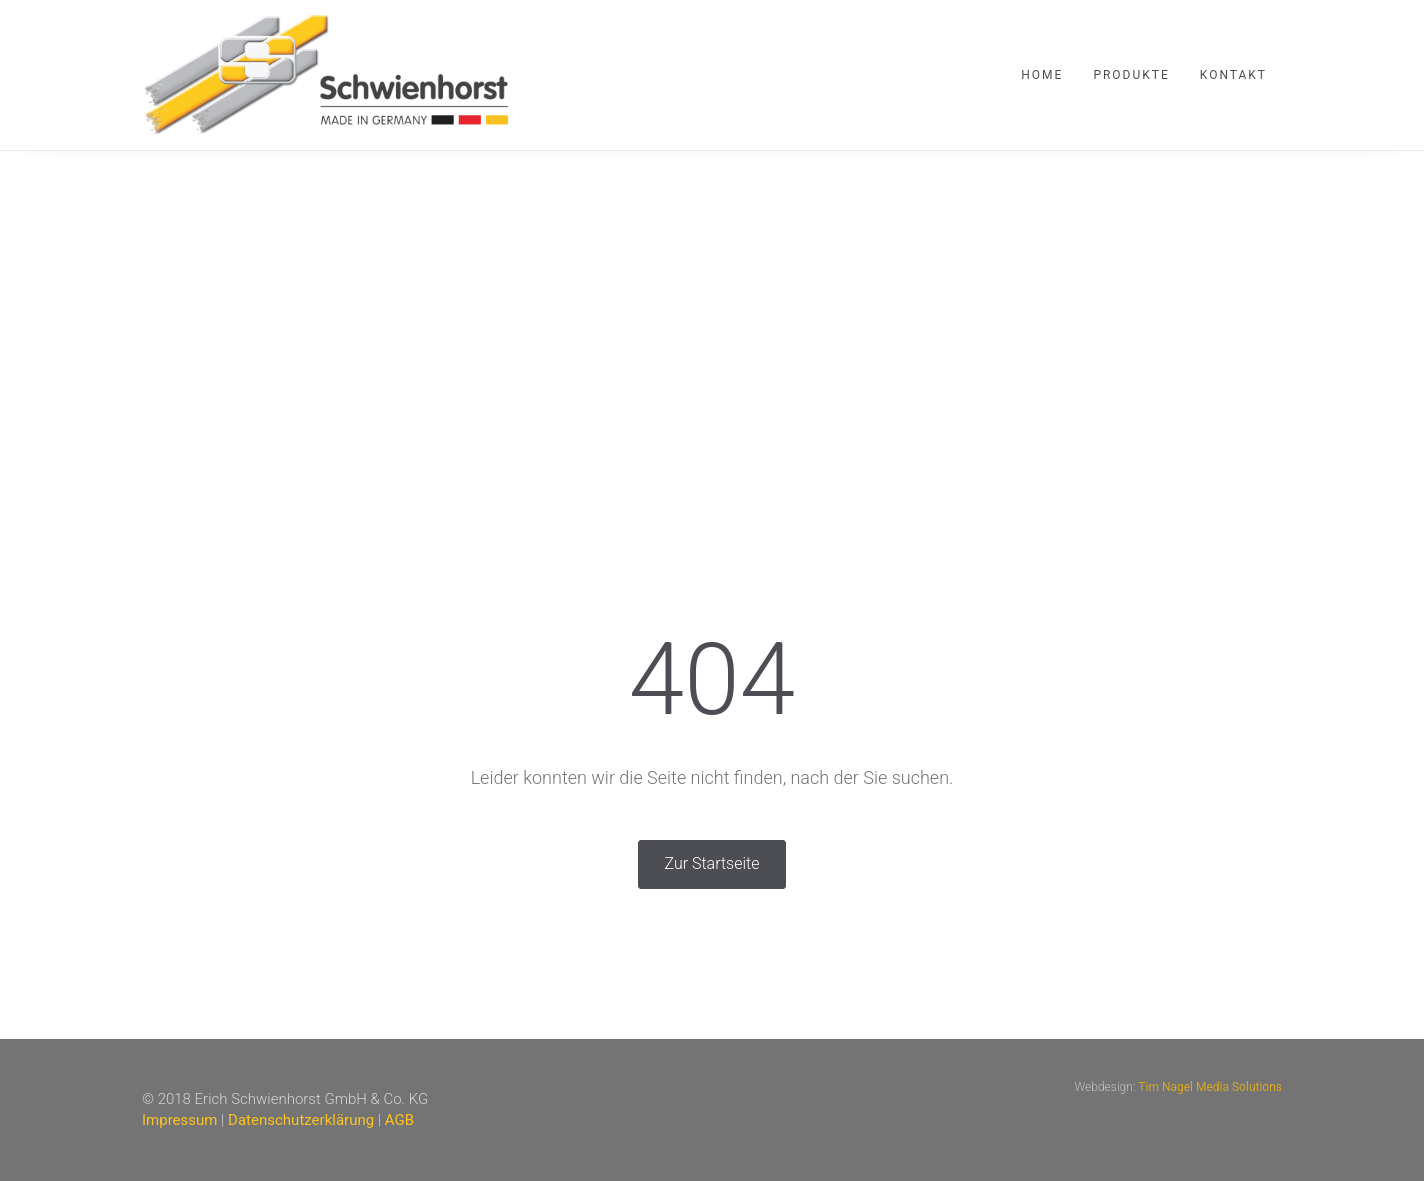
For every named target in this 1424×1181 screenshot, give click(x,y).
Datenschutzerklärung (301, 1120)
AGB (399, 1120)
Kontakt (1233, 75)
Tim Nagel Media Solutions (1210, 1087)
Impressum (179, 1120)
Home (1042, 75)
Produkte (1131, 75)
